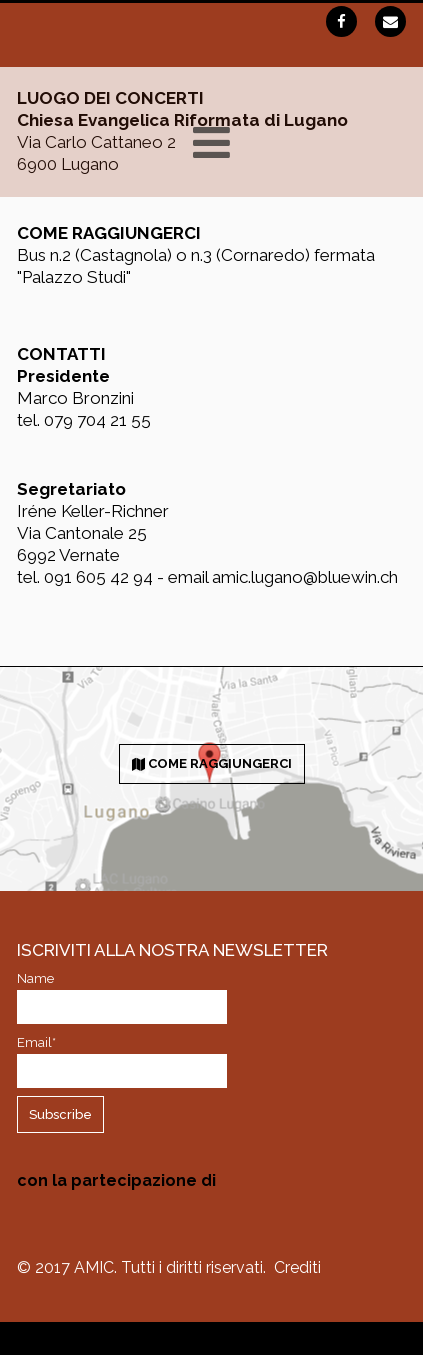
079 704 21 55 (97, 420)
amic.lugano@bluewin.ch (305, 577)
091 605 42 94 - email (128, 577)
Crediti (297, 1267)
